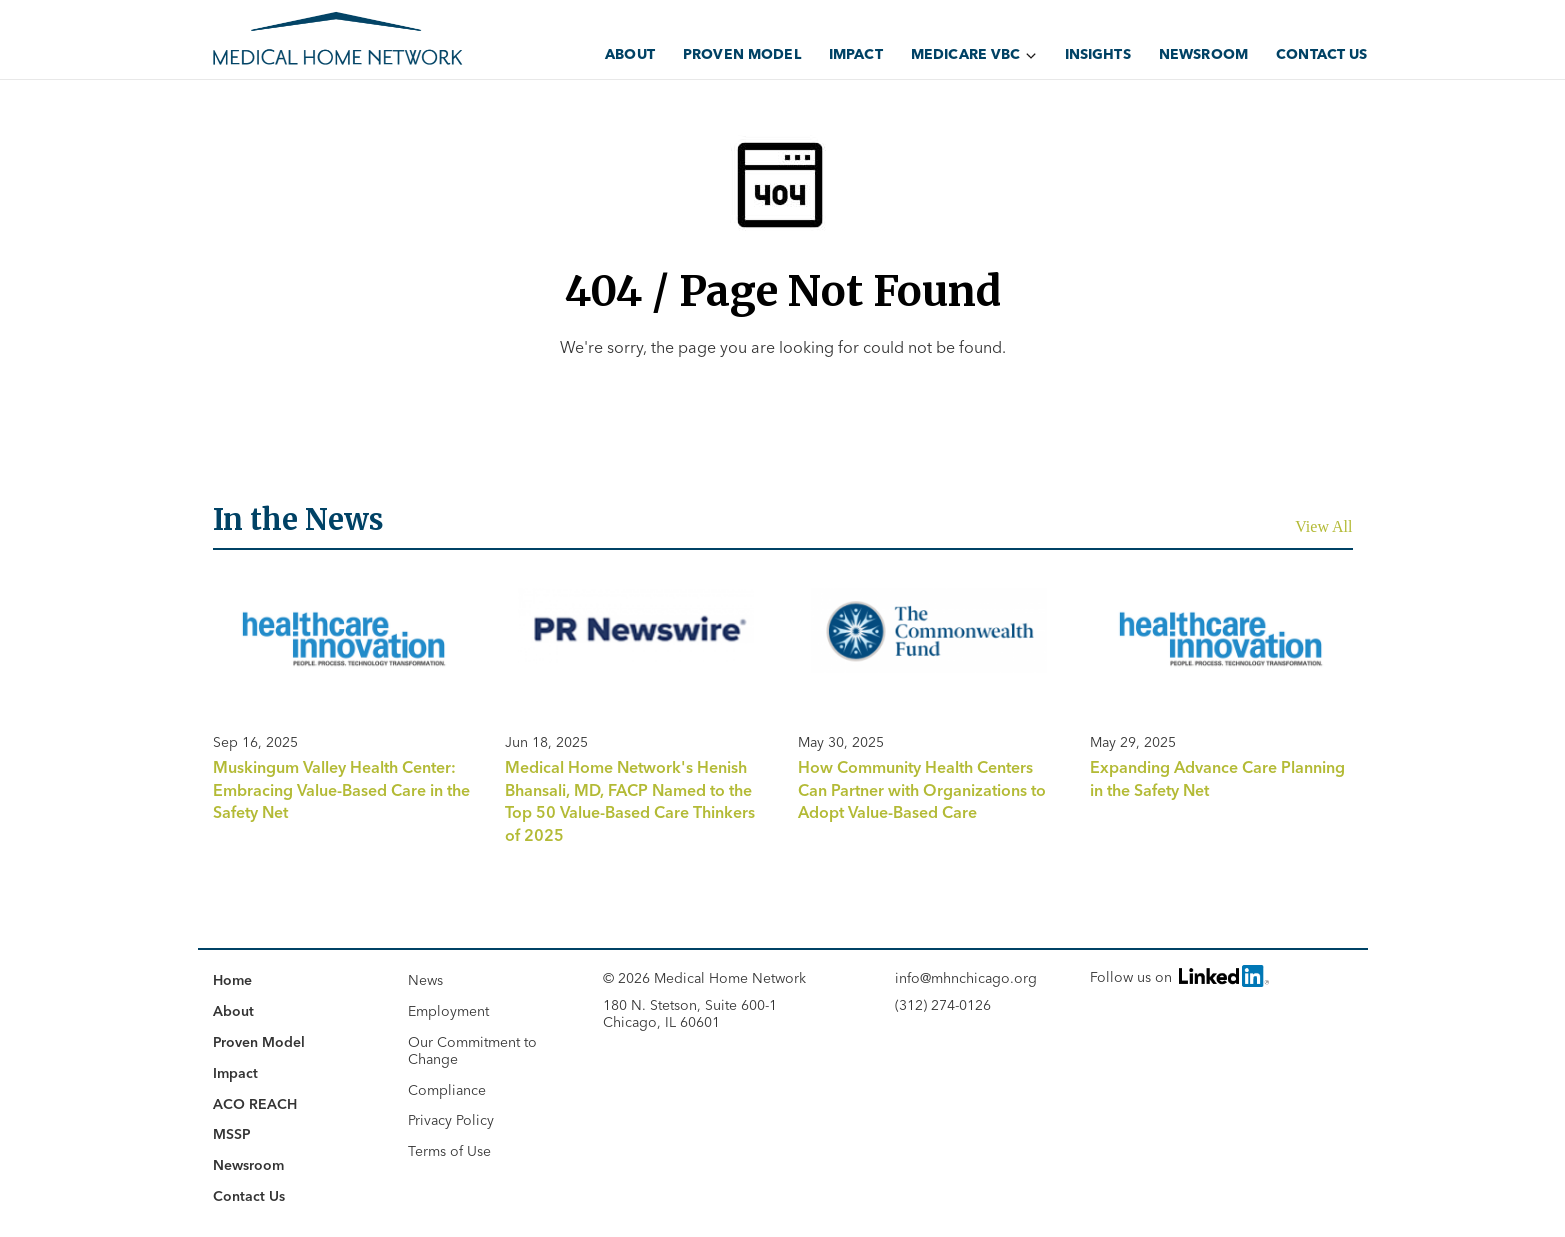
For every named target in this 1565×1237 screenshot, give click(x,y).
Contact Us (1321, 54)
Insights (1098, 54)
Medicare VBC (966, 54)
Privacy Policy (451, 1120)
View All (1323, 526)
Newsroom (1203, 54)
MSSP (232, 1134)
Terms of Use (449, 1151)
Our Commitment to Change (472, 1050)
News (425, 980)
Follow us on (1178, 975)
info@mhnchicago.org (966, 978)
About (630, 54)
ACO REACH (255, 1104)
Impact (856, 54)
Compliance (447, 1090)
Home (232, 980)
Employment (448, 1011)
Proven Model (742, 54)
